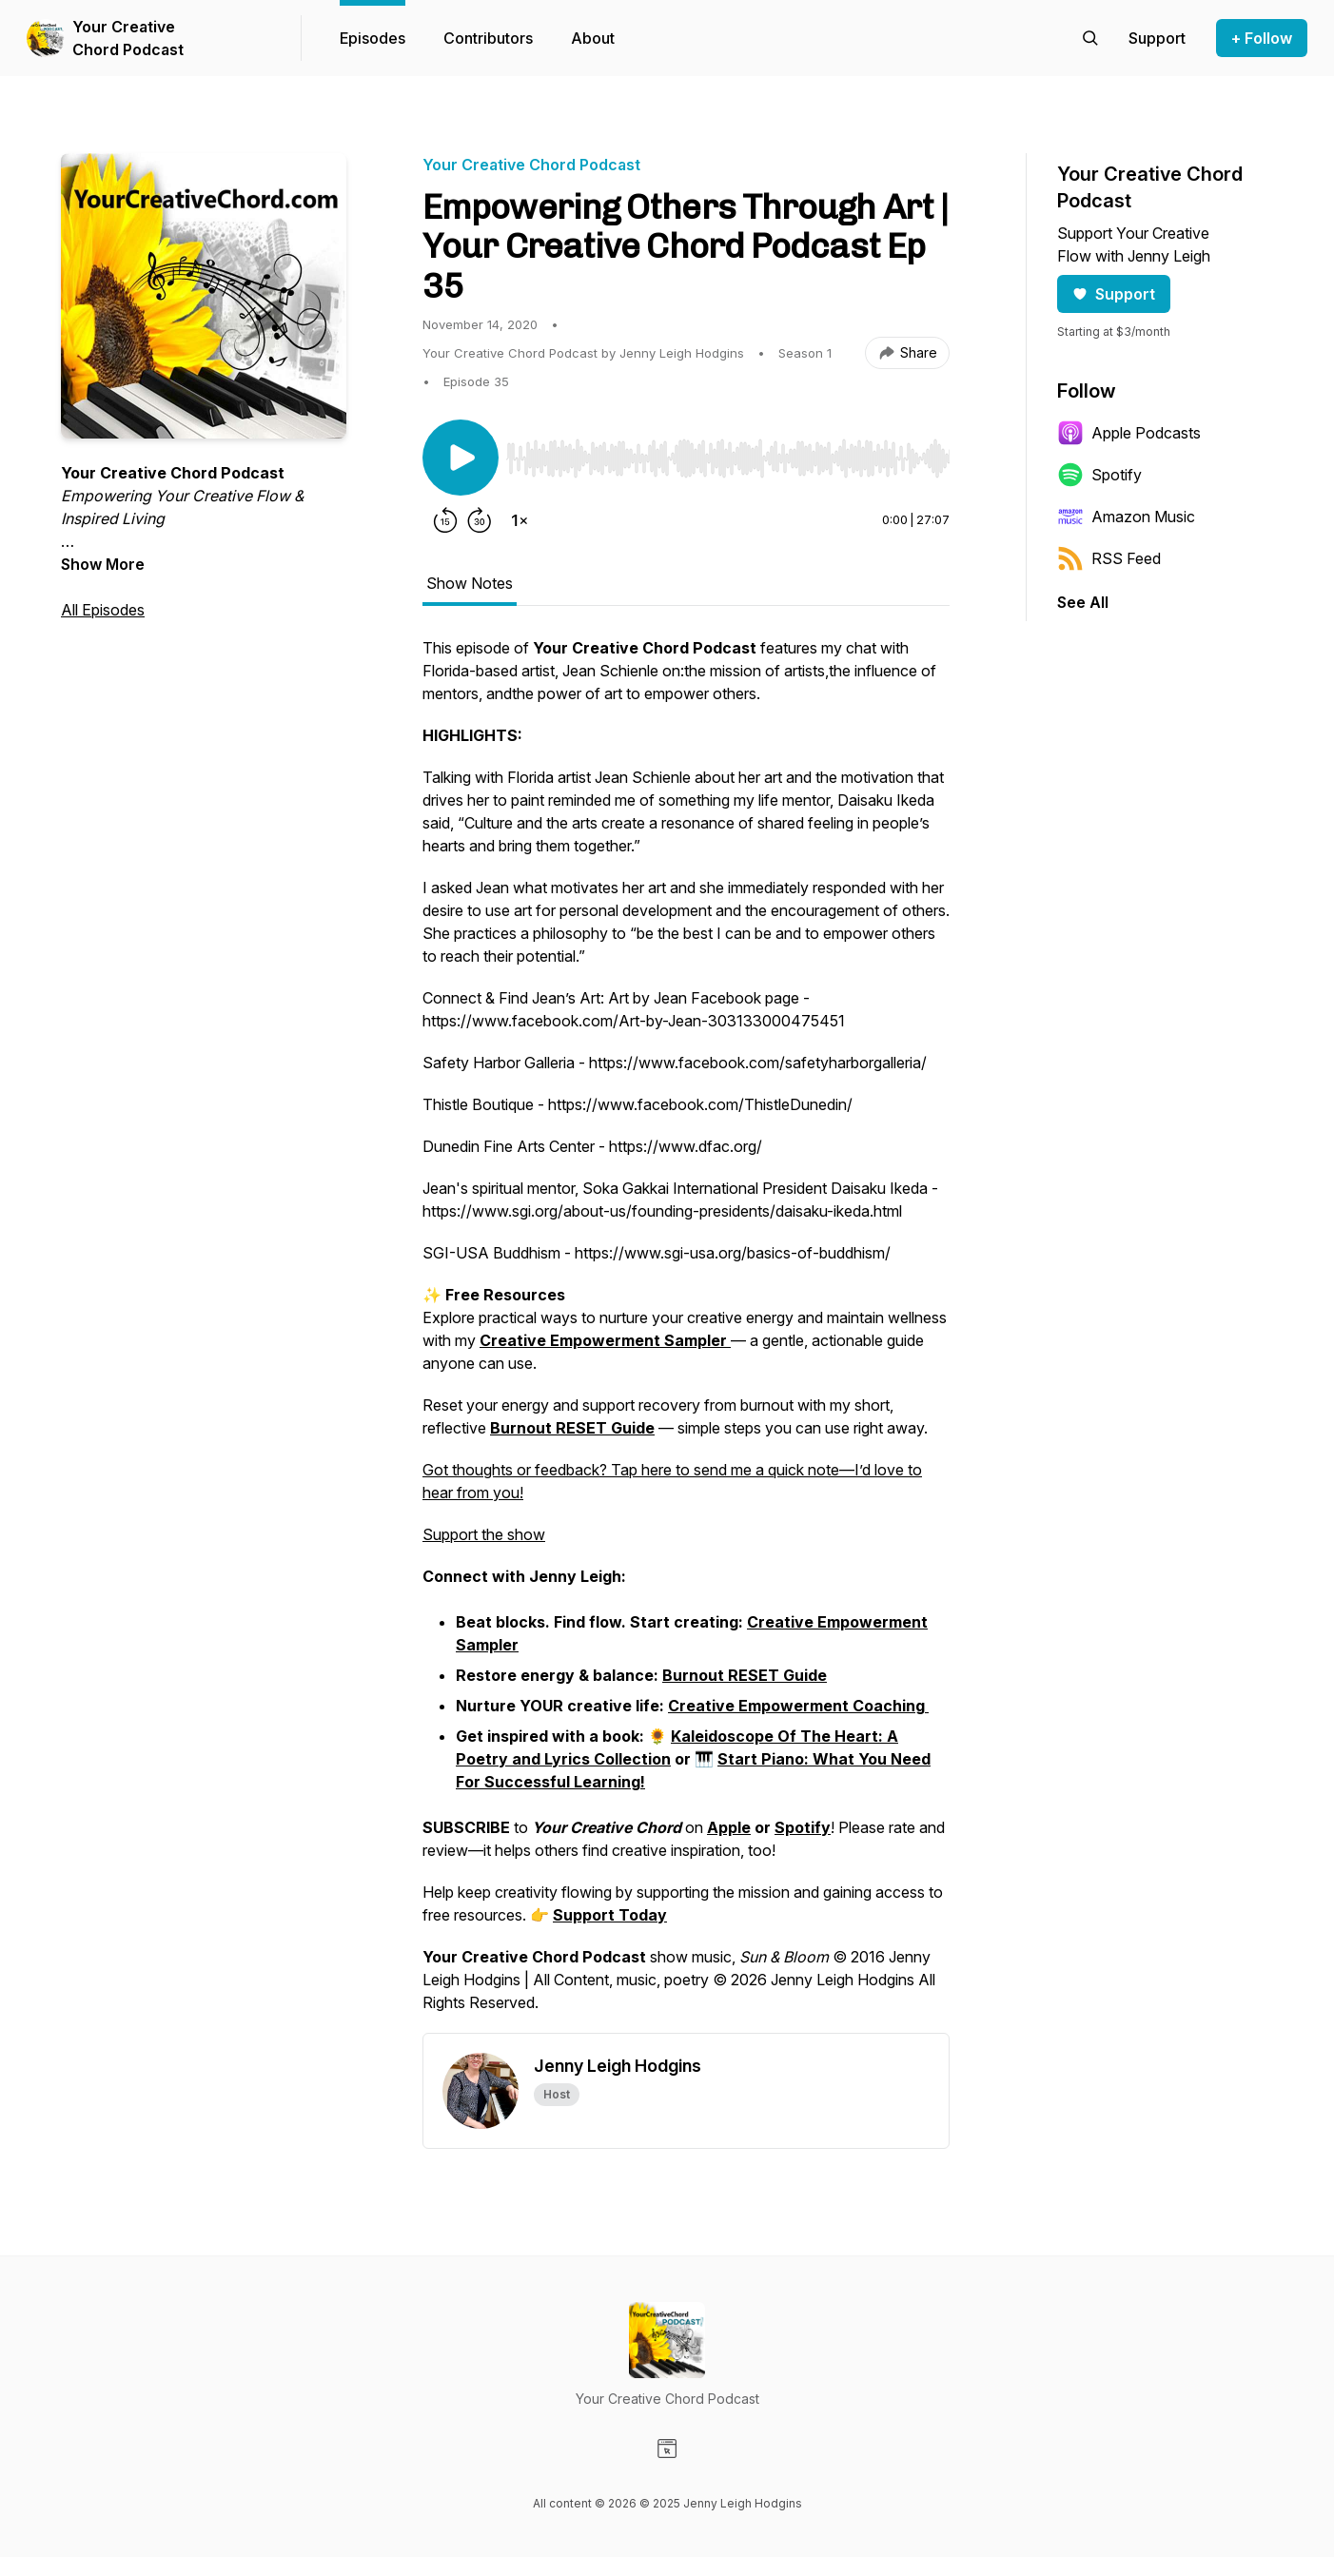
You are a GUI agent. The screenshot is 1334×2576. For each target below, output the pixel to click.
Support (1113, 293)
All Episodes (103, 609)
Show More (103, 564)
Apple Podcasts (1129, 433)
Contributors (488, 38)
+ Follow (1261, 38)
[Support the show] (1157, 38)
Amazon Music (1126, 516)
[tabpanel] (686, 1334)
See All (1082, 602)
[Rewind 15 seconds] (445, 520)
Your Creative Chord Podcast (128, 38)
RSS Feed (1109, 558)
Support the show (483, 1534)
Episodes (372, 38)
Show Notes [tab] (469, 583)
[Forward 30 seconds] (479, 520)
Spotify (1099, 474)
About (593, 38)
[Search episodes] (1090, 38)
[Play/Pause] (460, 458)
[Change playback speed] (519, 520)
